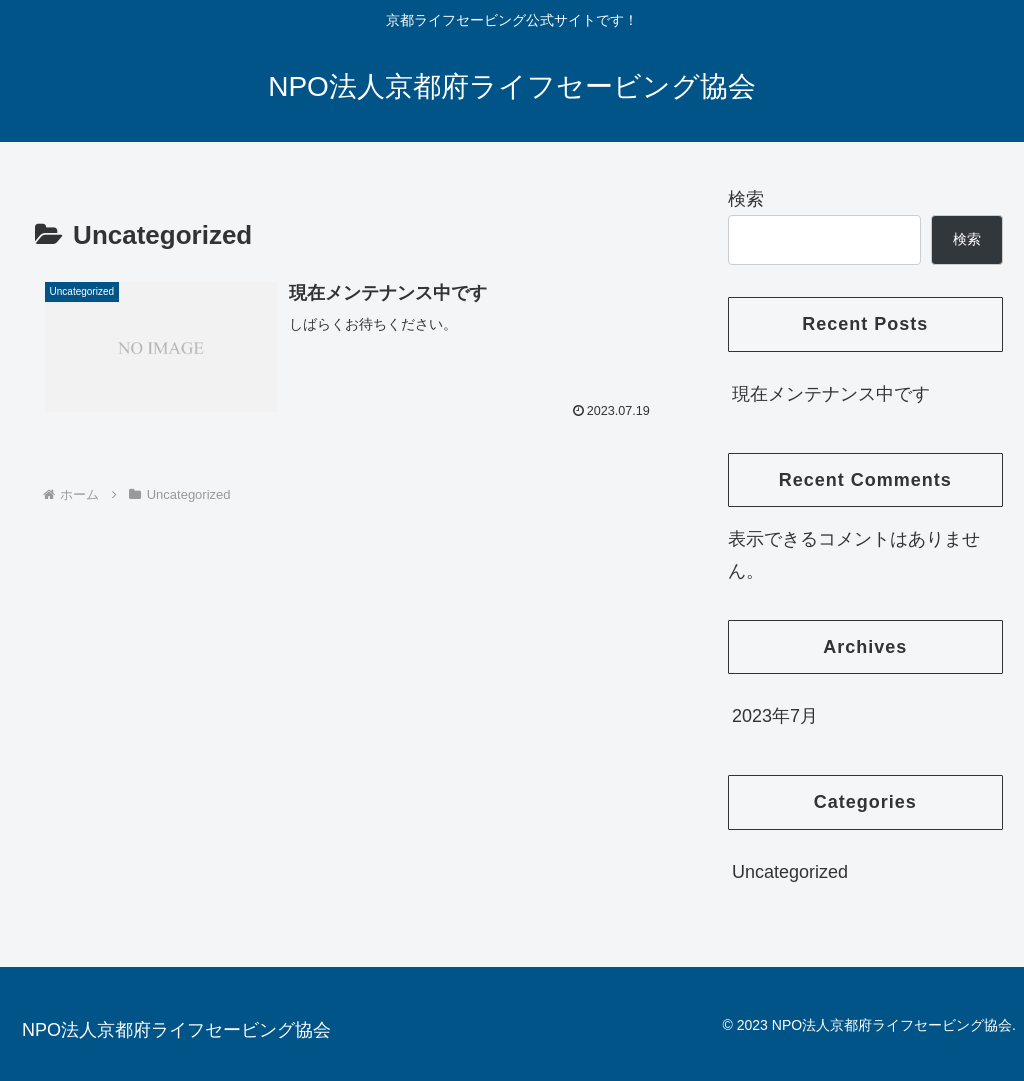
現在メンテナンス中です (831, 394)
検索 (746, 199)
